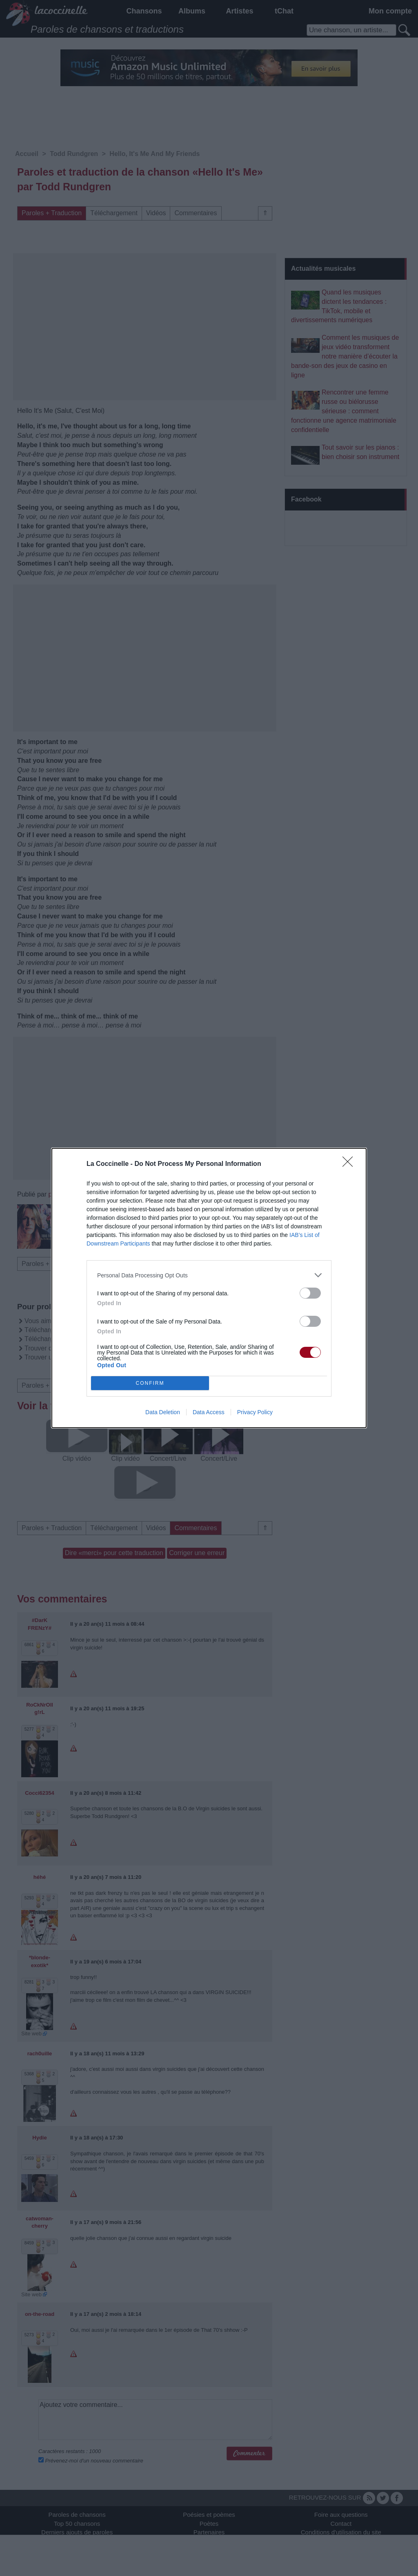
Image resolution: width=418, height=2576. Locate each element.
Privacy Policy (255, 1412)
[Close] (350, 1164)
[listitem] (209, 1275)
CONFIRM (150, 1383)
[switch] (310, 1293)
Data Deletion (162, 1412)
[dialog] (209, 1288)
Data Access (209, 1412)
